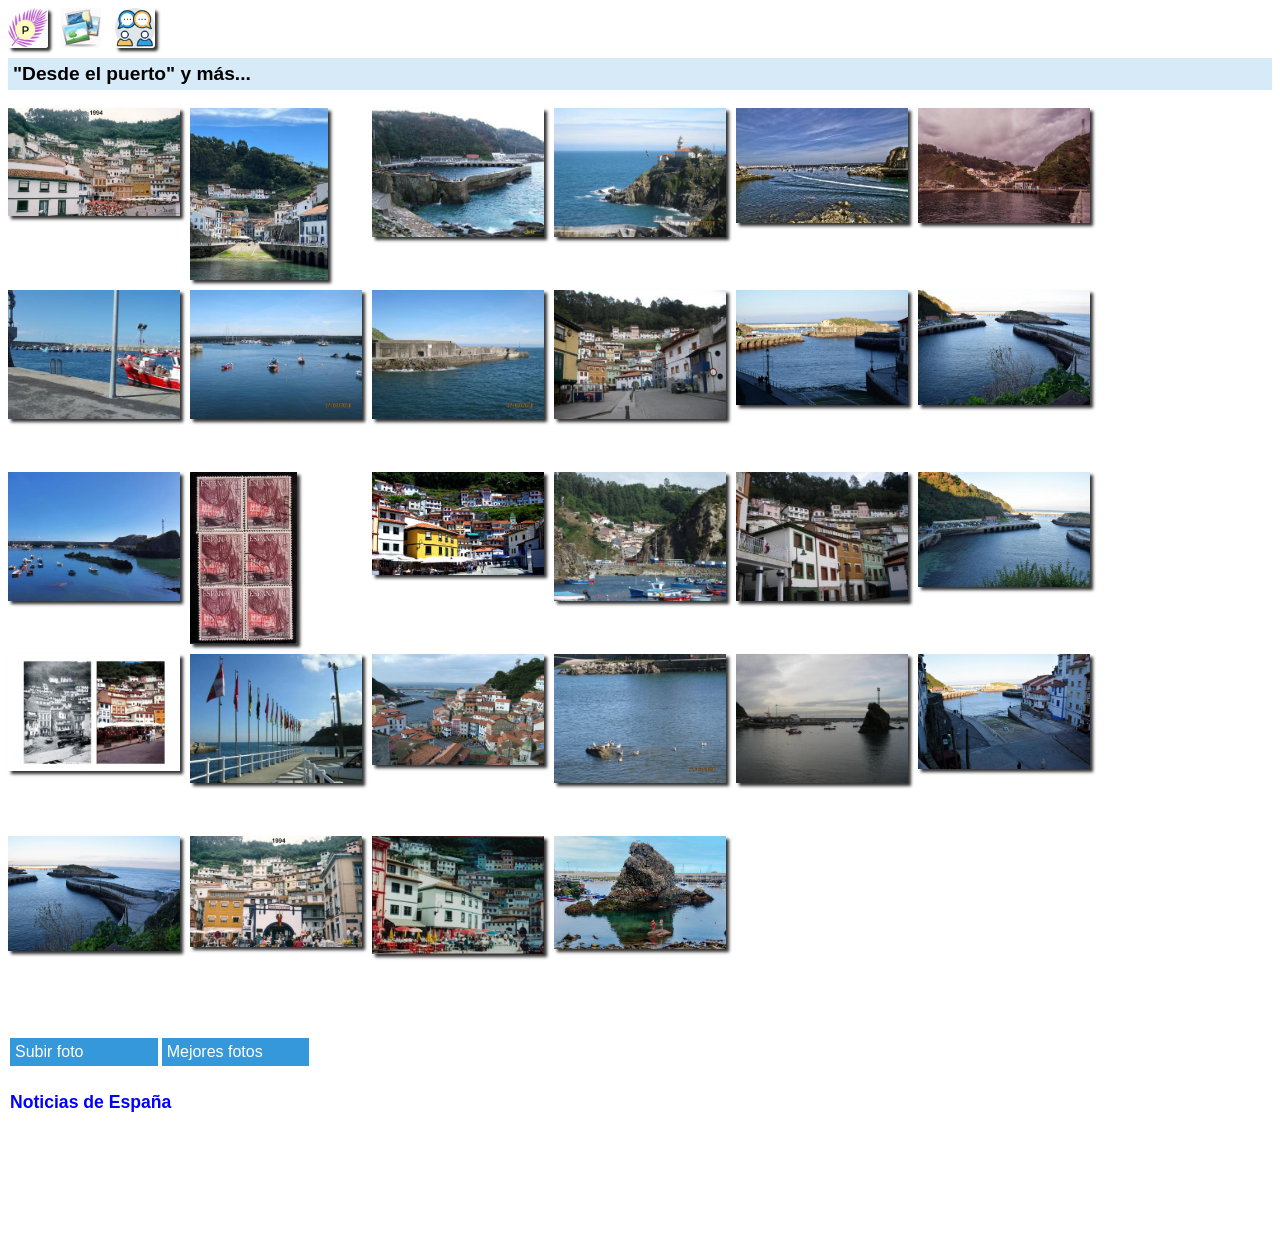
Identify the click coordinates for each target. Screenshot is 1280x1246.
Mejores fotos (215, 1051)
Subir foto (49, 1051)
